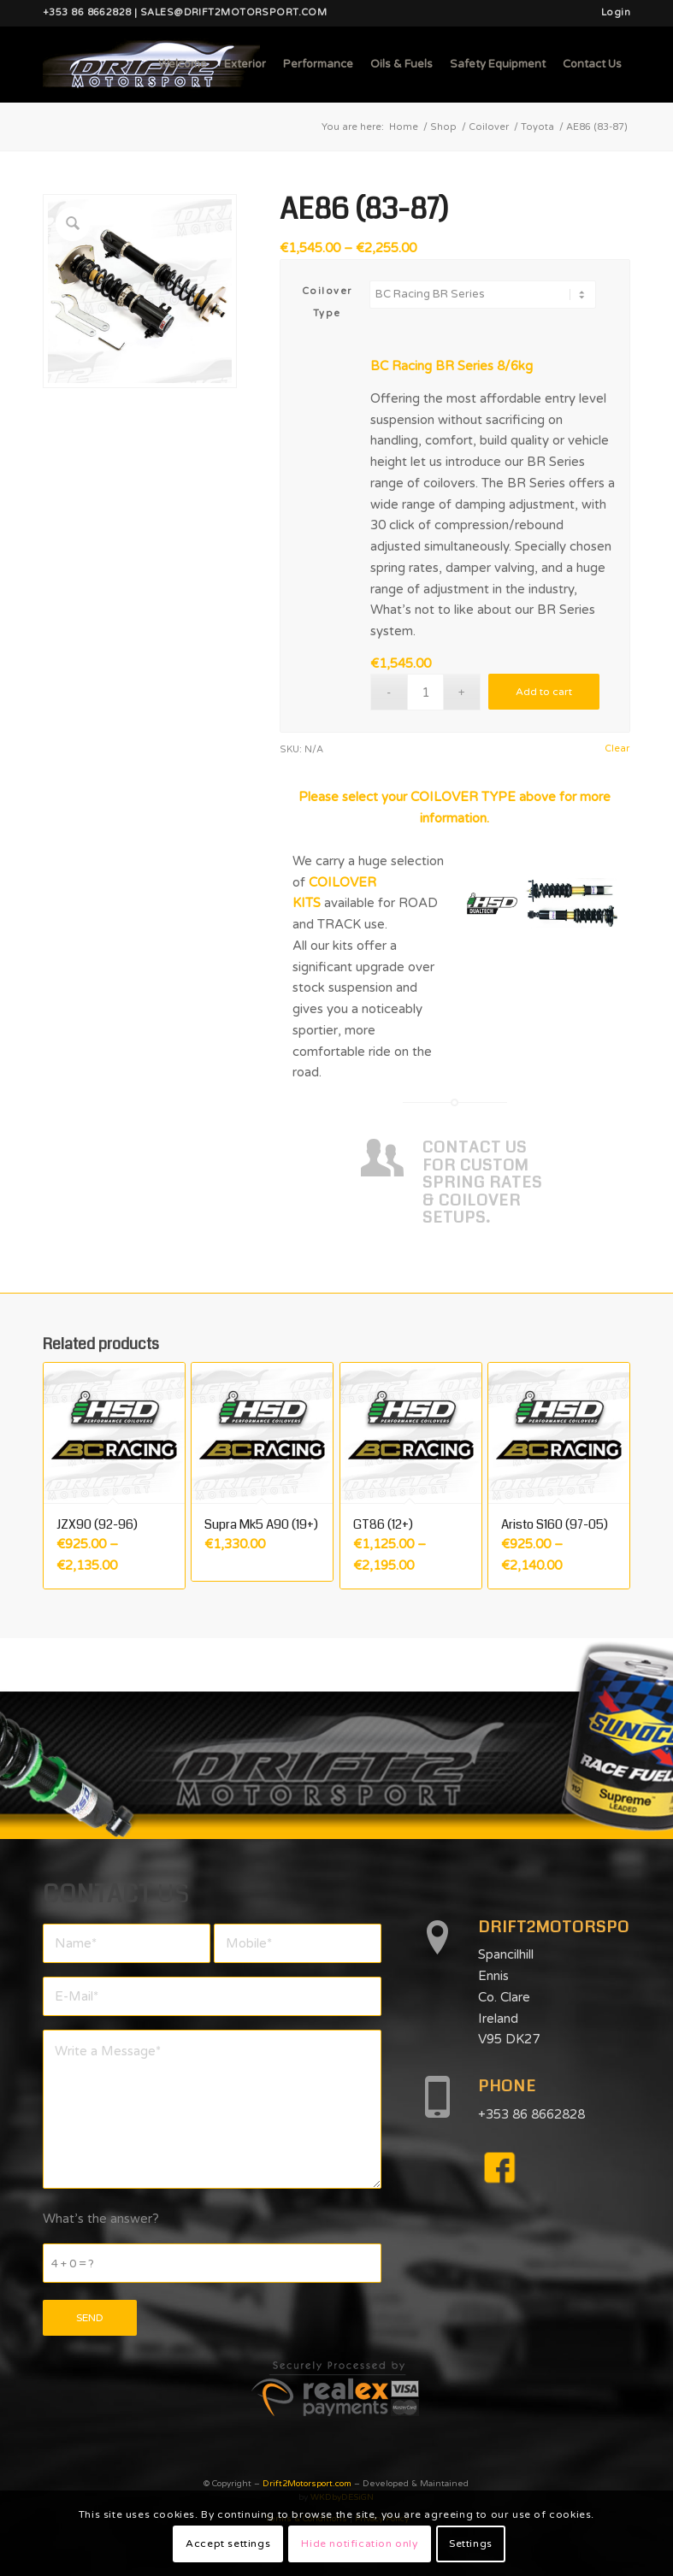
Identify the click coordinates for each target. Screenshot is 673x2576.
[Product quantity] (425, 692)
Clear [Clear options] (617, 748)
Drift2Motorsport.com (307, 2484)
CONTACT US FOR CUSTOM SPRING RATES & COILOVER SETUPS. (482, 1182)
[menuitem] (611, 13)
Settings (471, 2543)
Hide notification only (359, 2543)
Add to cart (544, 692)
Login (615, 12)
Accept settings (228, 2543)
